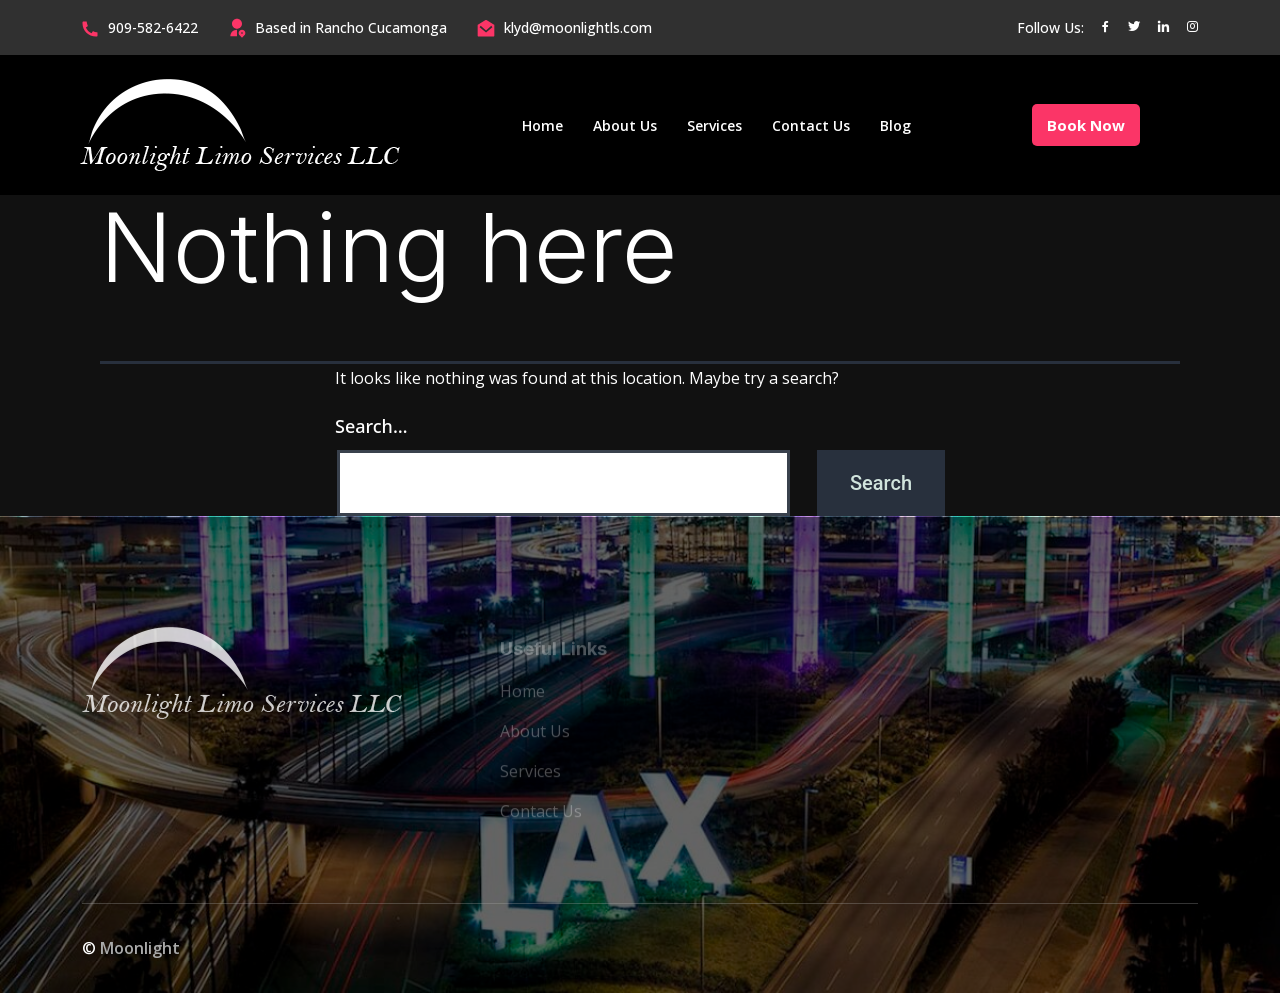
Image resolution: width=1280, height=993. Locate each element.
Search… (371, 426)
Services (714, 125)
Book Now (1086, 125)
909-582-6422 (153, 27)
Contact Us (811, 125)
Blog (895, 125)
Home (542, 125)
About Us (625, 125)
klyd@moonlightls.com (578, 27)
